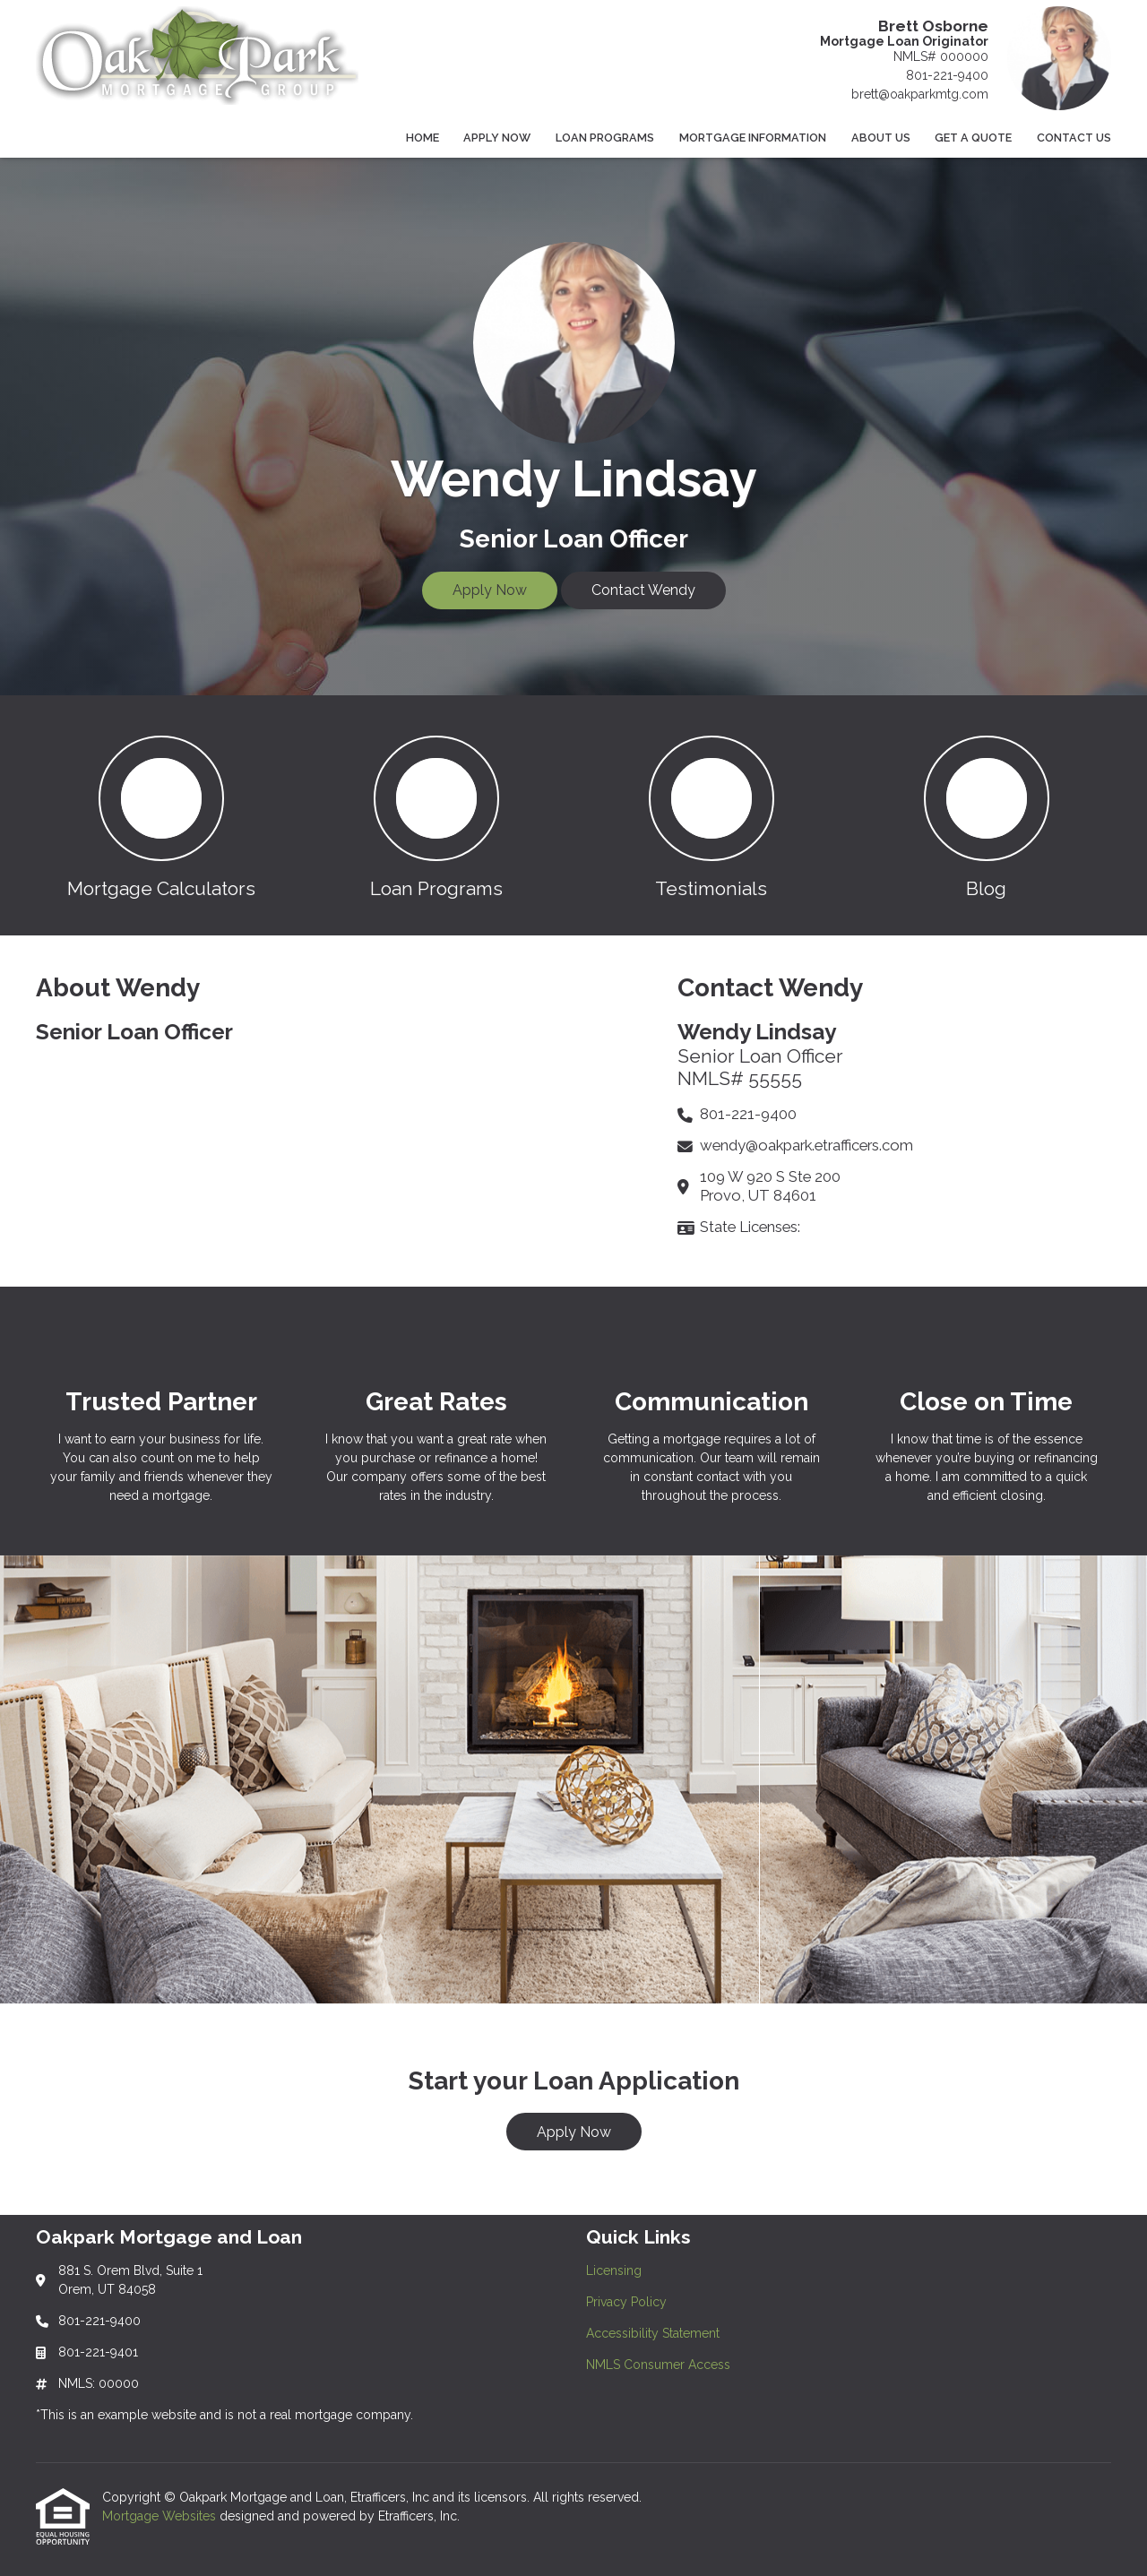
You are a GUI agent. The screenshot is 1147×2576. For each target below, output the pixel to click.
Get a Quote (973, 137)
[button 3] (711, 815)
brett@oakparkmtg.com (919, 94)
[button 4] (986, 815)
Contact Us (1074, 137)
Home (422, 137)
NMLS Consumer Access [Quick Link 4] (658, 2364)
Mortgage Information (752, 137)
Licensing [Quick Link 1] (614, 2270)
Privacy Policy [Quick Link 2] (626, 2302)
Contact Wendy (643, 590)
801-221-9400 (947, 75)
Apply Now (496, 137)
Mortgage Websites (161, 2516)
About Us (880, 137)
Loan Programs (605, 137)
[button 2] (436, 815)
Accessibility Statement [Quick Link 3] (653, 2333)
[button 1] (161, 815)
